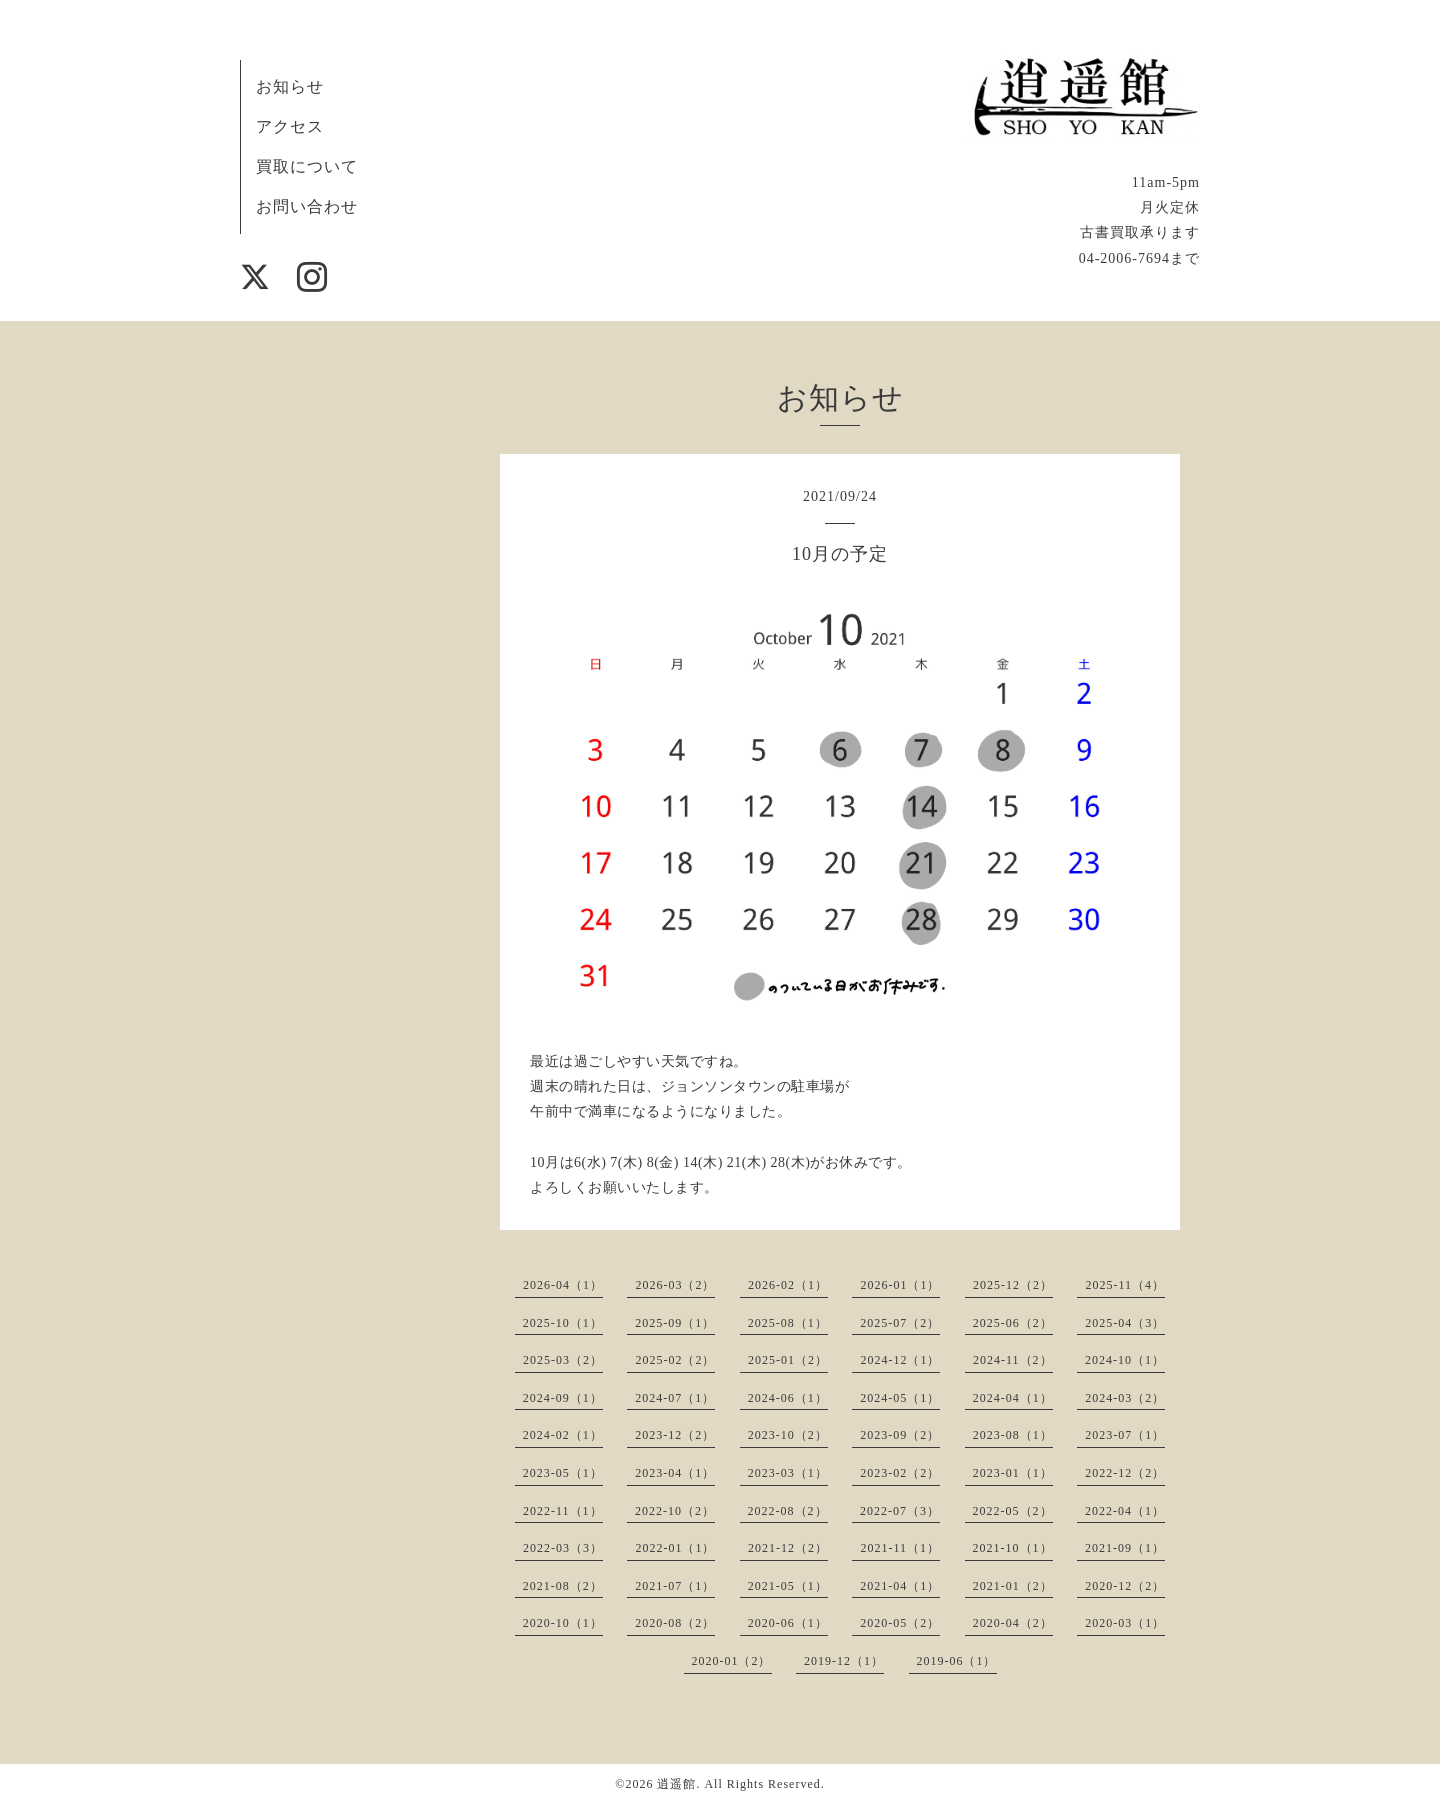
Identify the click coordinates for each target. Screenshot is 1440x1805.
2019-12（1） (844, 1661)
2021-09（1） (1125, 1548)
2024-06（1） (788, 1398)
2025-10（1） (563, 1323)
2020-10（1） (563, 1623)
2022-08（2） (788, 1511)
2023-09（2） (900, 1435)
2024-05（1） (900, 1398)
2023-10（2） (788, 1435)
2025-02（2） (675, 1360)
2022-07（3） (900, 1511)
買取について (307, 166)
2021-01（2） (1013, 1586)
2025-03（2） (563, 1360)
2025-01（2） (788, 1360)
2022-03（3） (563, 1548)
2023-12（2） (675, 1435)
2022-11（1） (563, 1511)
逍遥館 (676, 1784)
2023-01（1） (1013, 1473)
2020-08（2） (675, 1623)
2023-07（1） (1125, 1435)
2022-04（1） (1125, 1511)
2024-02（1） (563, 1435)
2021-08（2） (563, 1586)
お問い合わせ (307, 206)
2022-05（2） (1013, 1511)
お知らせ (290, 86)
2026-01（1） (900, 1285)
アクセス (290, 126)
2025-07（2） (900, 1323)
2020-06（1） (788, 1623)
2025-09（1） (675, 1323)
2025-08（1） (788, 1323)
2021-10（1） (1013, 1548)
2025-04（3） (1125, 1323)
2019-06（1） (957, 1661)
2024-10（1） (1125, 1360)
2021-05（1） (788, 1586)
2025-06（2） (1013, 1323)
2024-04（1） (1013, 1398)
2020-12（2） (1125, 1586)
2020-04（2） (1013, 1623)
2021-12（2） (788, 1548)
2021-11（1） (900, 1548)
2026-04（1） (563, 1285)
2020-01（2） (732, 1661)
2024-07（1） (675, 1398)
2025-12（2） (1013, 1285)
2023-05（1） (563, 1473)
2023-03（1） (788, 1473)
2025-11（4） (1125, 1285)
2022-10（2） (675, 1511)
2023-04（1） (675, 1473)
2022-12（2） (1125, 1473)
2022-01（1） (675, 1548)
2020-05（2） (900, 1623)
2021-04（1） (900, 1586)
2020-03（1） (1125, 1623)
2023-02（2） (900, 1473)
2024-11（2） (1013, 1360)
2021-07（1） (675, 1586)
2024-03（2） (1125, 1398)
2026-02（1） (788, 1285)
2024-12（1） (900, 1360)
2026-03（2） (675, 1285)
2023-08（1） (1013, 1435)
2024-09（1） (563, 1398)
